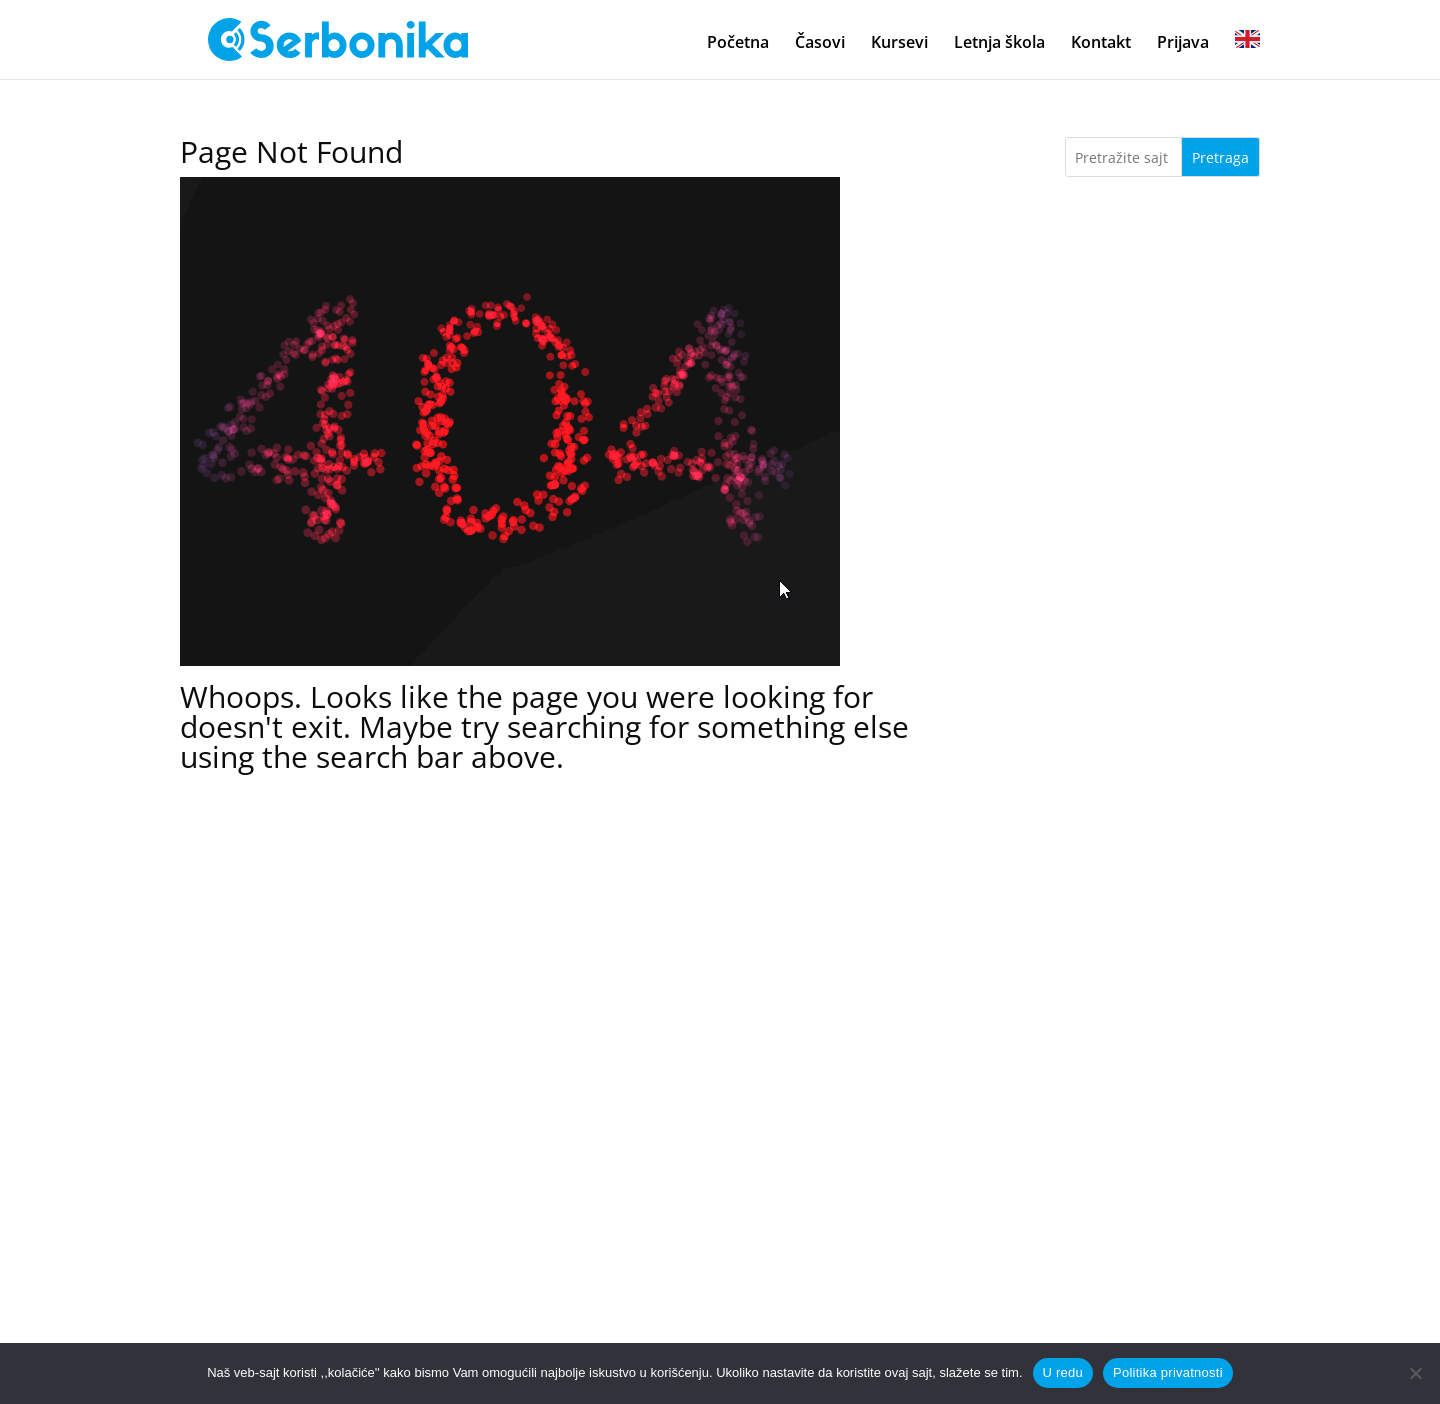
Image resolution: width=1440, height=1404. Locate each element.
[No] (1415, 1373)
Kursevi (899, 44)
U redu (1063, 1372)
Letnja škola (999, 44)
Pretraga (1220, 157)
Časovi (820, 44)
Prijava (1183, 44)
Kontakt (1101, 44)
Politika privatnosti (1168, 1372)
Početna (738, 44)
